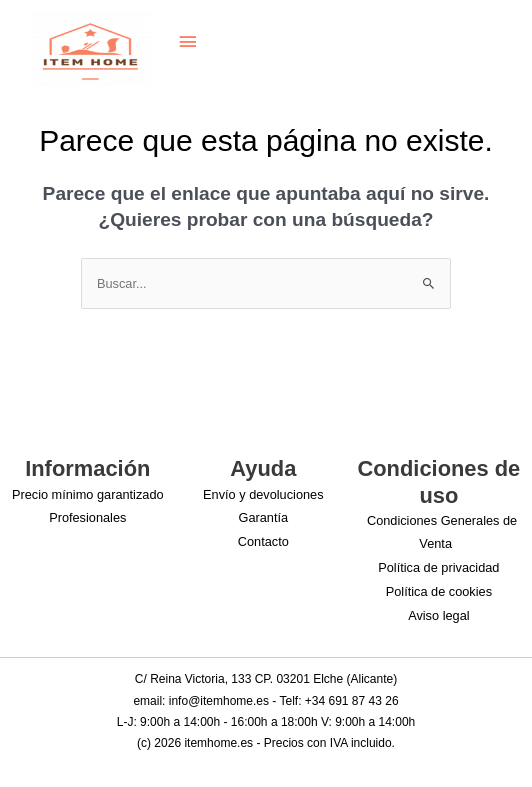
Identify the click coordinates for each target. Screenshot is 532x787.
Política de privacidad (438, 567)
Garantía (264, 517)
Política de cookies (439, 591)
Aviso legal (438, 615)
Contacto (263, 541)
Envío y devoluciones (263, 494)
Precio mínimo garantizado (88, 494)
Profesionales (87, 517)
